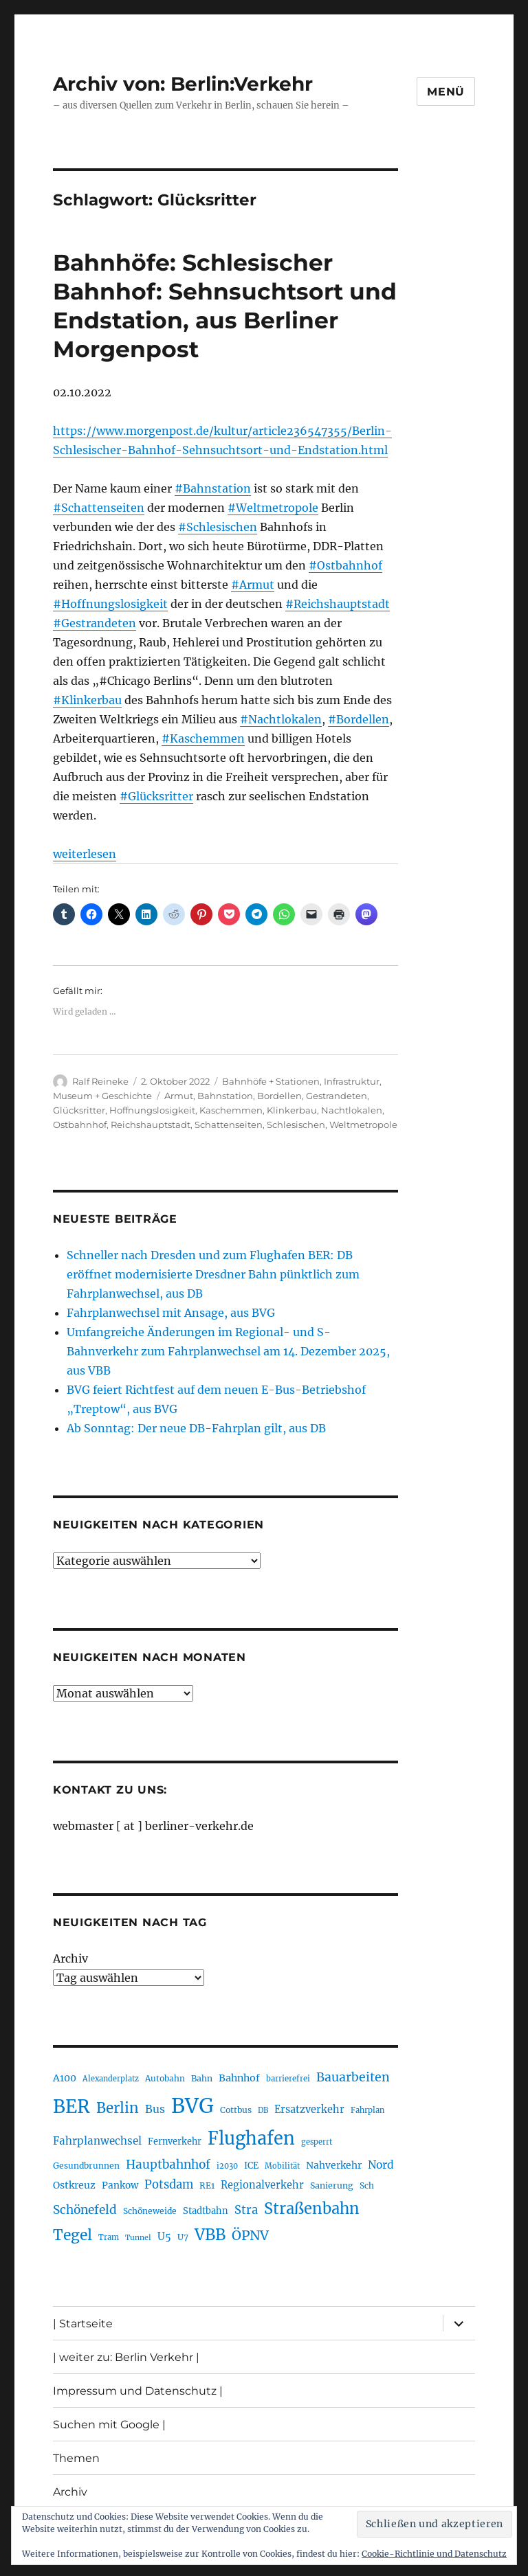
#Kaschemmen (203, 738)
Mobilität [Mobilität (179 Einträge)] (282, 2166)
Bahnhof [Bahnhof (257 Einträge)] (239, 2078)
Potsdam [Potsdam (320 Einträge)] (168, 2185)
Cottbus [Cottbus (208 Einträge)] (236, 2110)
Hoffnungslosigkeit (152, 1110)
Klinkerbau (292, 1110)
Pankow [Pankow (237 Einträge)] (120, 2185)
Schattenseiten (229, 1124)
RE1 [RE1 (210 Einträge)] (206, 2185)
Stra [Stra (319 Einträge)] (246, 2210)
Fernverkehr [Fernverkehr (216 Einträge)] (174, 2141)
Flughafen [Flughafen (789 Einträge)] (251, 2138)
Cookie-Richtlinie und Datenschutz (434, 2554)
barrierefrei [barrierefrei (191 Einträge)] (288, 2078)
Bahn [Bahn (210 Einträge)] (201, 2078)
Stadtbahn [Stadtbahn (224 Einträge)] (205, 2211)
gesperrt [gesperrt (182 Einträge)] (316, 2142)
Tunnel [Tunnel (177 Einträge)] (138, 2237)
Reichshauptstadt (150, 1124)
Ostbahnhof (80, 1124)
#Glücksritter (156, 796)
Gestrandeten (336, 1095)
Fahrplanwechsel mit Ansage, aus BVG (171, 1313)
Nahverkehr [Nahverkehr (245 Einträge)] (334, 2165)
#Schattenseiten (98, 508)
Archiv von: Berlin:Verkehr (183, 83)
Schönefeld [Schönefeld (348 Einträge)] (85, 2209)
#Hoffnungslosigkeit (110, 604)
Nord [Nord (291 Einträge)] (381, 2164)
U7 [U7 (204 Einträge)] (182, 2237)
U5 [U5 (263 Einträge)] (164, 2236)
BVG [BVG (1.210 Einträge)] (192, 2106)
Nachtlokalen (351, 1110)
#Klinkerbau (87, 700)
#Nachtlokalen (281, 719)
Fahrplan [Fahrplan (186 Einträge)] (367, 2110)
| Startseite (83, 2323)
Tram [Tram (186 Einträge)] (108, 2237)
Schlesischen (296, 1124)
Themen (76, 2458)
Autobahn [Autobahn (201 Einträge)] (165, 2078)
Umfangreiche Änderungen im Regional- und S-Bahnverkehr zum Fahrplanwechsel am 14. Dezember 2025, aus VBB (228, 1351)
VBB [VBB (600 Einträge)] (210, 2234)
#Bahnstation (213, 488)
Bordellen (279, 1095)
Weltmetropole (363, 1124)
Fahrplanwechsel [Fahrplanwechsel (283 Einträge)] (97, 2140)
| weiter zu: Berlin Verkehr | (126, 2357)
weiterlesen (84, 854)
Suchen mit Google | (109, 2424)
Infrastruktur (352, 1081)
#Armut (252, 584)
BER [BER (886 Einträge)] (71, 2106)
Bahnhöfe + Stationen (271, 1081)
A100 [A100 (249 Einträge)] (64, 2078)
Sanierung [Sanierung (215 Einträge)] (331, 2185)
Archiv (70, 1958)
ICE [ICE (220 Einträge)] (251, 2165)
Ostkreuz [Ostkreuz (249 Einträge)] (74, 2185)
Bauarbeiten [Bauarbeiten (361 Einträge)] (353, 2077)
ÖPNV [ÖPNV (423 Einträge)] (250, 2235)
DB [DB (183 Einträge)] (263, 2110)
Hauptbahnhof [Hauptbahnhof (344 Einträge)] (168, 2164)
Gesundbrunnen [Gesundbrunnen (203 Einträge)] (86, 2165)
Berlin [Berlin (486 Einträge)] (117, 2108)
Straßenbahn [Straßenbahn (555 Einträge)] (312, 2208)
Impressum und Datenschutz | (138, 2390)
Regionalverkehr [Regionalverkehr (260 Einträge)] (262, 2185)
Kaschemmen (231, 1110)
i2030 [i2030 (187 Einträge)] (227, 2166)
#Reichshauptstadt (337, 604)
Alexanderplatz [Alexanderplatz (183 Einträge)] (110, 2078)
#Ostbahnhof (345, 565)
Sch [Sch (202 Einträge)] (367, 2185)
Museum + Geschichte (102, 1095)
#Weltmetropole (273, 508)
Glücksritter (79, 1110)
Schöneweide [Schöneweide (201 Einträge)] (150, 2211)
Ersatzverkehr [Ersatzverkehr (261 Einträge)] (309, 2109)
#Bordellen (358, 719)
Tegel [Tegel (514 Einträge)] (72, 2235)
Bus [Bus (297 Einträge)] (155, 2109)
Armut (178, 1095)
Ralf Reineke (100, 1081)
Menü (446, 91)
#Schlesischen (217, 527)
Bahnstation (225, 1095)
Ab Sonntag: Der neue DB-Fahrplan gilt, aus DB (196, 1428)
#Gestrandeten (94, 623)
